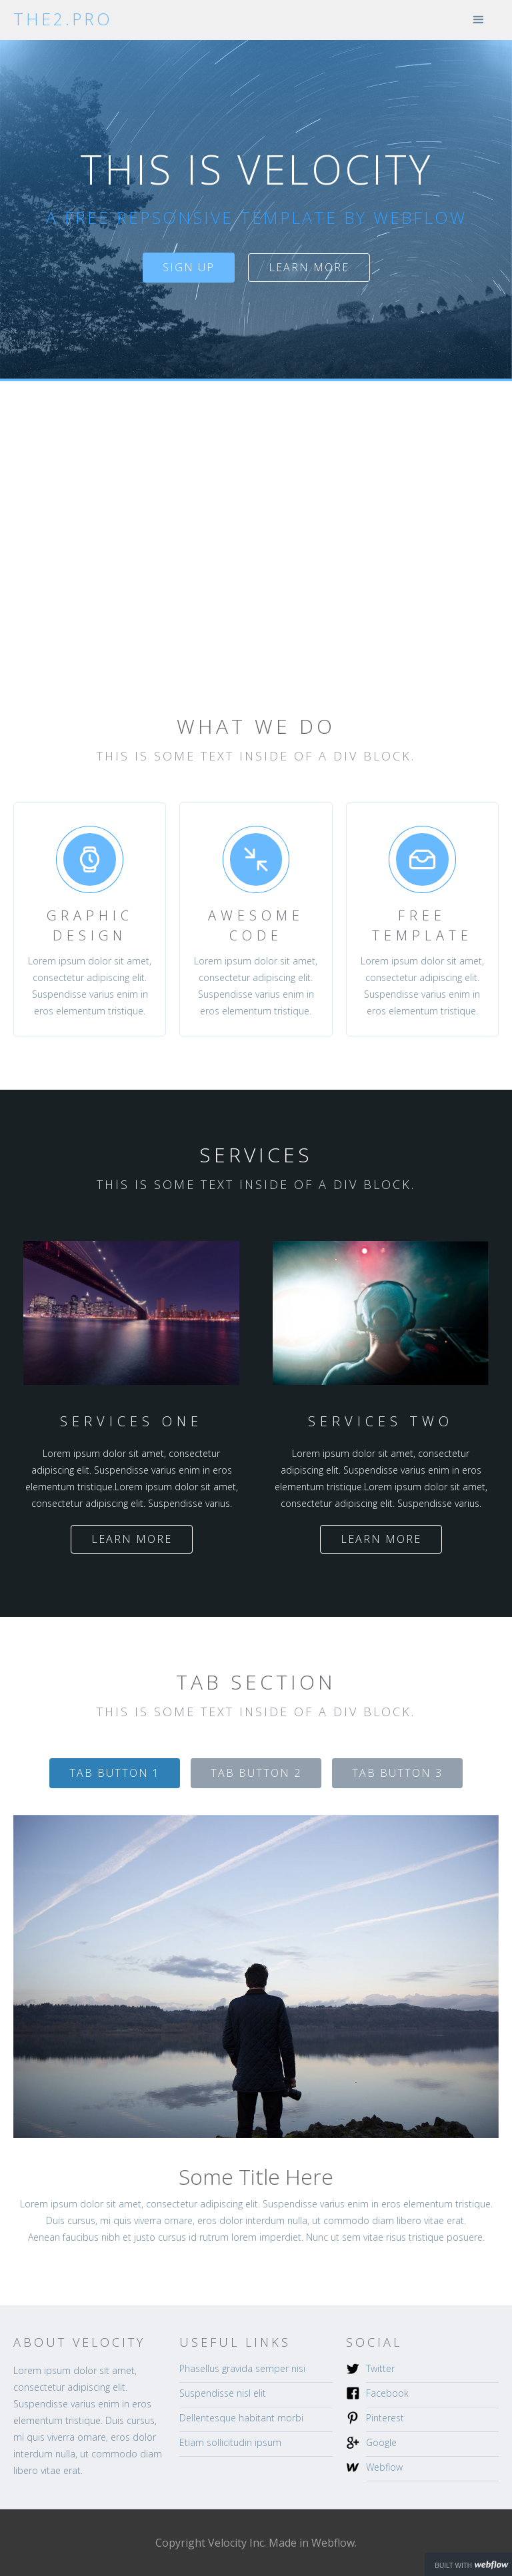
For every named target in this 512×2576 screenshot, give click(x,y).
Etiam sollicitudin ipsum (230, 2442)
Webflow (384, 2467)
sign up (189, 267)
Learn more (309, 267)
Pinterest (385, 2417)
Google (381, 2442)
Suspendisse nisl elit (222, 2393)
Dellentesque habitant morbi (241, 2417)
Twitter (380, 2368)
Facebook (387, 2393)
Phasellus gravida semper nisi (242, 2368)
